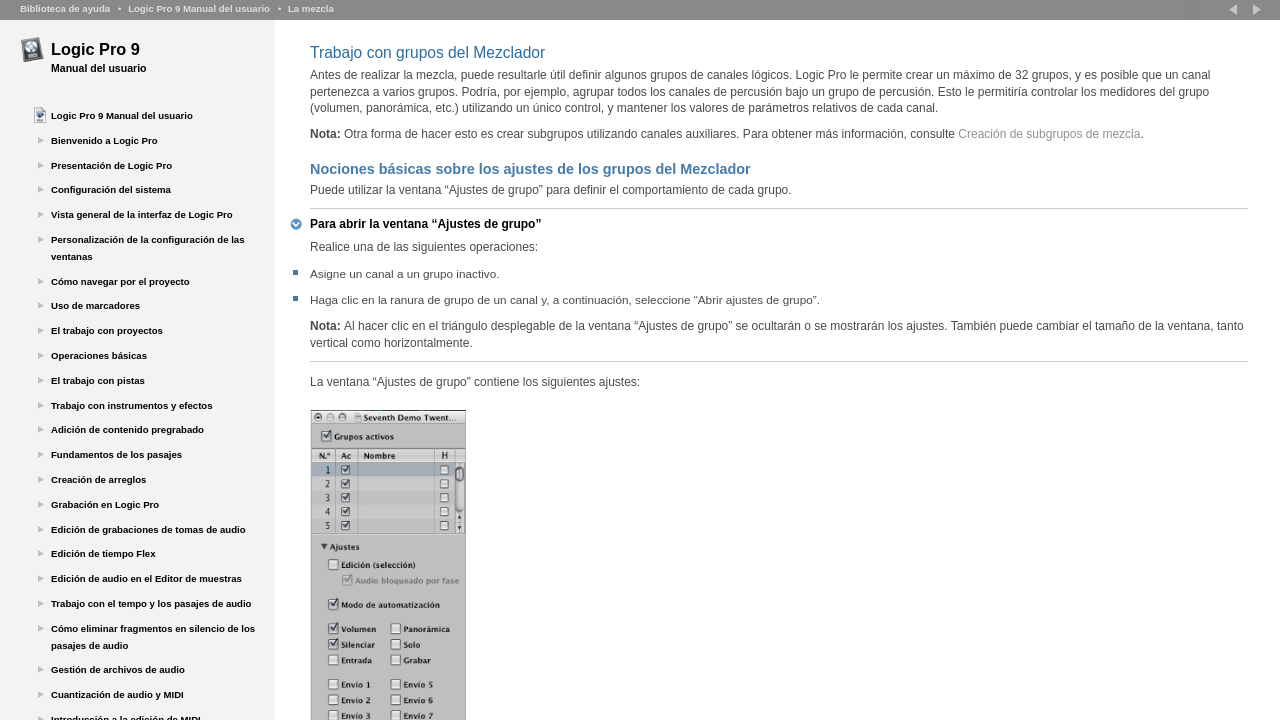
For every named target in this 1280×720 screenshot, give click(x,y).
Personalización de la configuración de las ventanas (148, 248)
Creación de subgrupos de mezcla (1049, 134)
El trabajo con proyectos (107, 330)
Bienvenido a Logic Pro (104, 140)
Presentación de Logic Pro (111, 165)
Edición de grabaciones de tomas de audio (148, 529)
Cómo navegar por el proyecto (120, 281)
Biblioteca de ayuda (65, 8)
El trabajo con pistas (98, 380)
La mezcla (311, 8)
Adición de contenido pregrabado (127, 429)
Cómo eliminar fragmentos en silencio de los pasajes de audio (153, 637)
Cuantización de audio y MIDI (117, 694)
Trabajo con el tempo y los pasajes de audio (151, 603)
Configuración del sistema (111, 189)
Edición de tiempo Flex (103, 553)
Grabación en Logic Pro (105, 504)
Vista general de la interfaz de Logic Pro (142, 214)
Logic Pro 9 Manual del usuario (199, 8)
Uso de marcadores (95, 305)
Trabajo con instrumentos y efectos (132, 405)
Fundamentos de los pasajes (116, 454)
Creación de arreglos (98, 479)
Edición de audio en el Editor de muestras (146, 578)
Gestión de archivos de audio (118, 669)
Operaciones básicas (99, 355)
